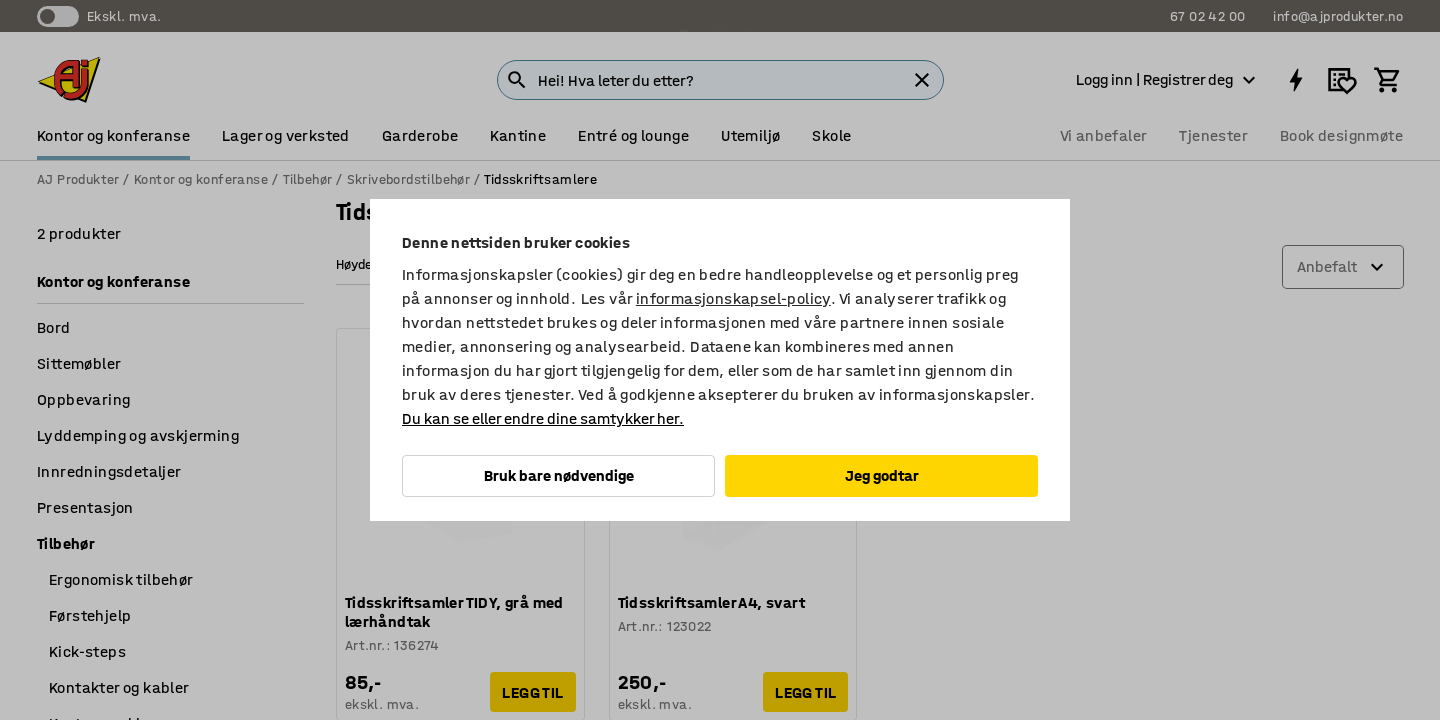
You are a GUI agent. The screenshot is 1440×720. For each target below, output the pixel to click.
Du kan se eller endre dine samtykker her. (543, 418)
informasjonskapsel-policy (733, 298)
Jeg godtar (882, 475)
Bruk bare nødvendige (559, 475)
